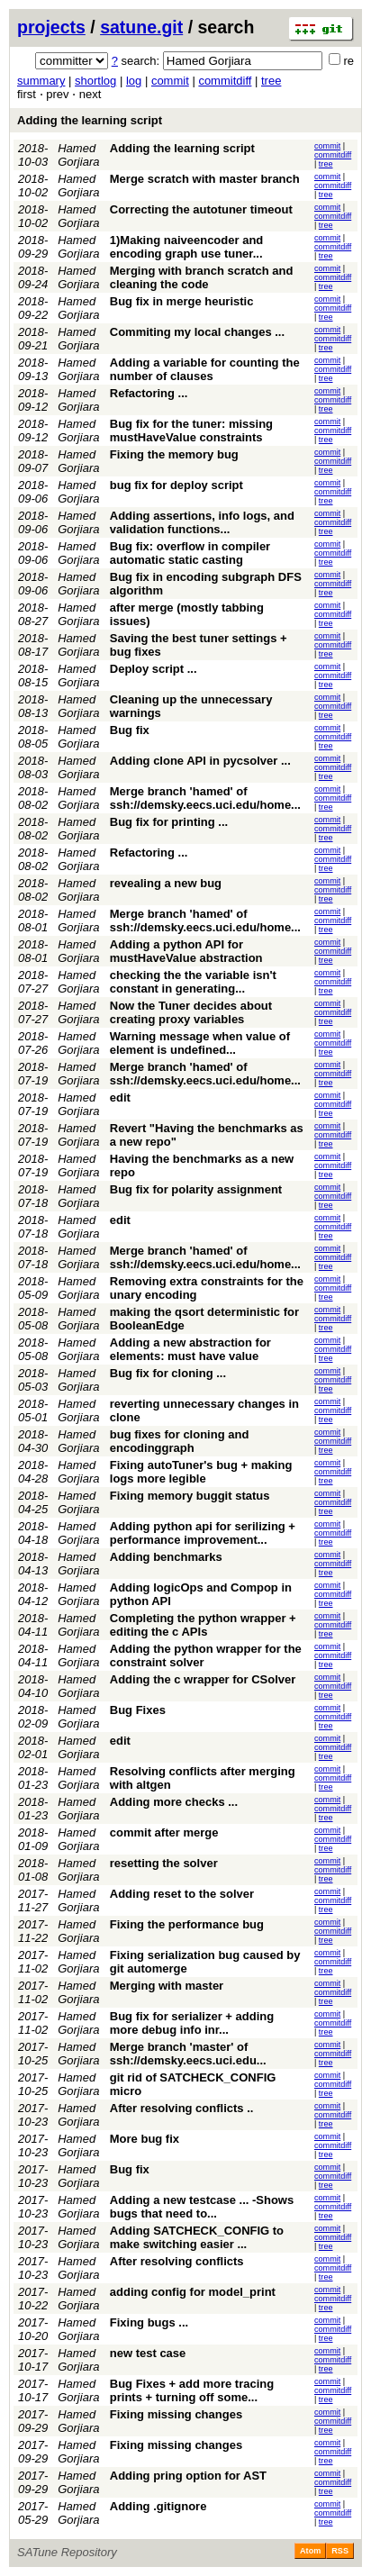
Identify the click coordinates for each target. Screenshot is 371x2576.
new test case (148, 2353)
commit (170, 80)
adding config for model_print (193, 2292)
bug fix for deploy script (176, 485)
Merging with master (166, 1985)
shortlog (95, 80)
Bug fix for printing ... (169, 822)
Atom (310, 2550)
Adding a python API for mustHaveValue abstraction (186, 951)
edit (120, 1097)
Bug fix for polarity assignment (196, 1189)
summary (41, 80)
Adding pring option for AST (188, 2475)
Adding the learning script (89, 120)
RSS (339, 2550)
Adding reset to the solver (182, 1893)
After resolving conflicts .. (182, 2108)
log (133, 80)
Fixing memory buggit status (190, 1495)
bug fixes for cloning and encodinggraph (179, 1441)
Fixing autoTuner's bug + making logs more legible (201, 1471)
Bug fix (129, 730)
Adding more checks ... (174, 1802)
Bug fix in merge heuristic (182, 301)
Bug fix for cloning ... (168, 1373)
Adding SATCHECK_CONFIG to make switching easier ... (197, 2237)
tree (271, 80)
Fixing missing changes (176, 2414)
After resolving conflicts (177, 2261)
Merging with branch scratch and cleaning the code (202, 277)
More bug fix (144, 2138)
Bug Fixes (138, 1710)
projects (51, 27)
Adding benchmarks (166, 1557)
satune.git (141, 27)
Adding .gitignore (158, 2506)
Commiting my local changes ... (197, 332)
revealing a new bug (166, 883)
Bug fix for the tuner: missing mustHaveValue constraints (191, 430)
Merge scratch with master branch (205, 179)
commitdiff (224, 80)
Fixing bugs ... (149, 2322)
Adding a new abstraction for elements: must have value (190, 1349)
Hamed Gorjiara (78, 154)
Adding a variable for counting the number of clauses (205, 369)
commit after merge (164, 1832)
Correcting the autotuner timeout (201, 209)
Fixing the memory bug (174, 454)
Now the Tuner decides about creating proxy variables (191, 1012)
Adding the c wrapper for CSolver (203, 1679)
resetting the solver (164, 1863)
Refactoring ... (149, 393)
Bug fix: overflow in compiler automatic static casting (190, 553)
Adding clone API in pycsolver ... (200, 760)
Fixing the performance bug (187, 1924)
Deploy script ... (153, 669)
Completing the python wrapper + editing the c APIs (203, 1624)
